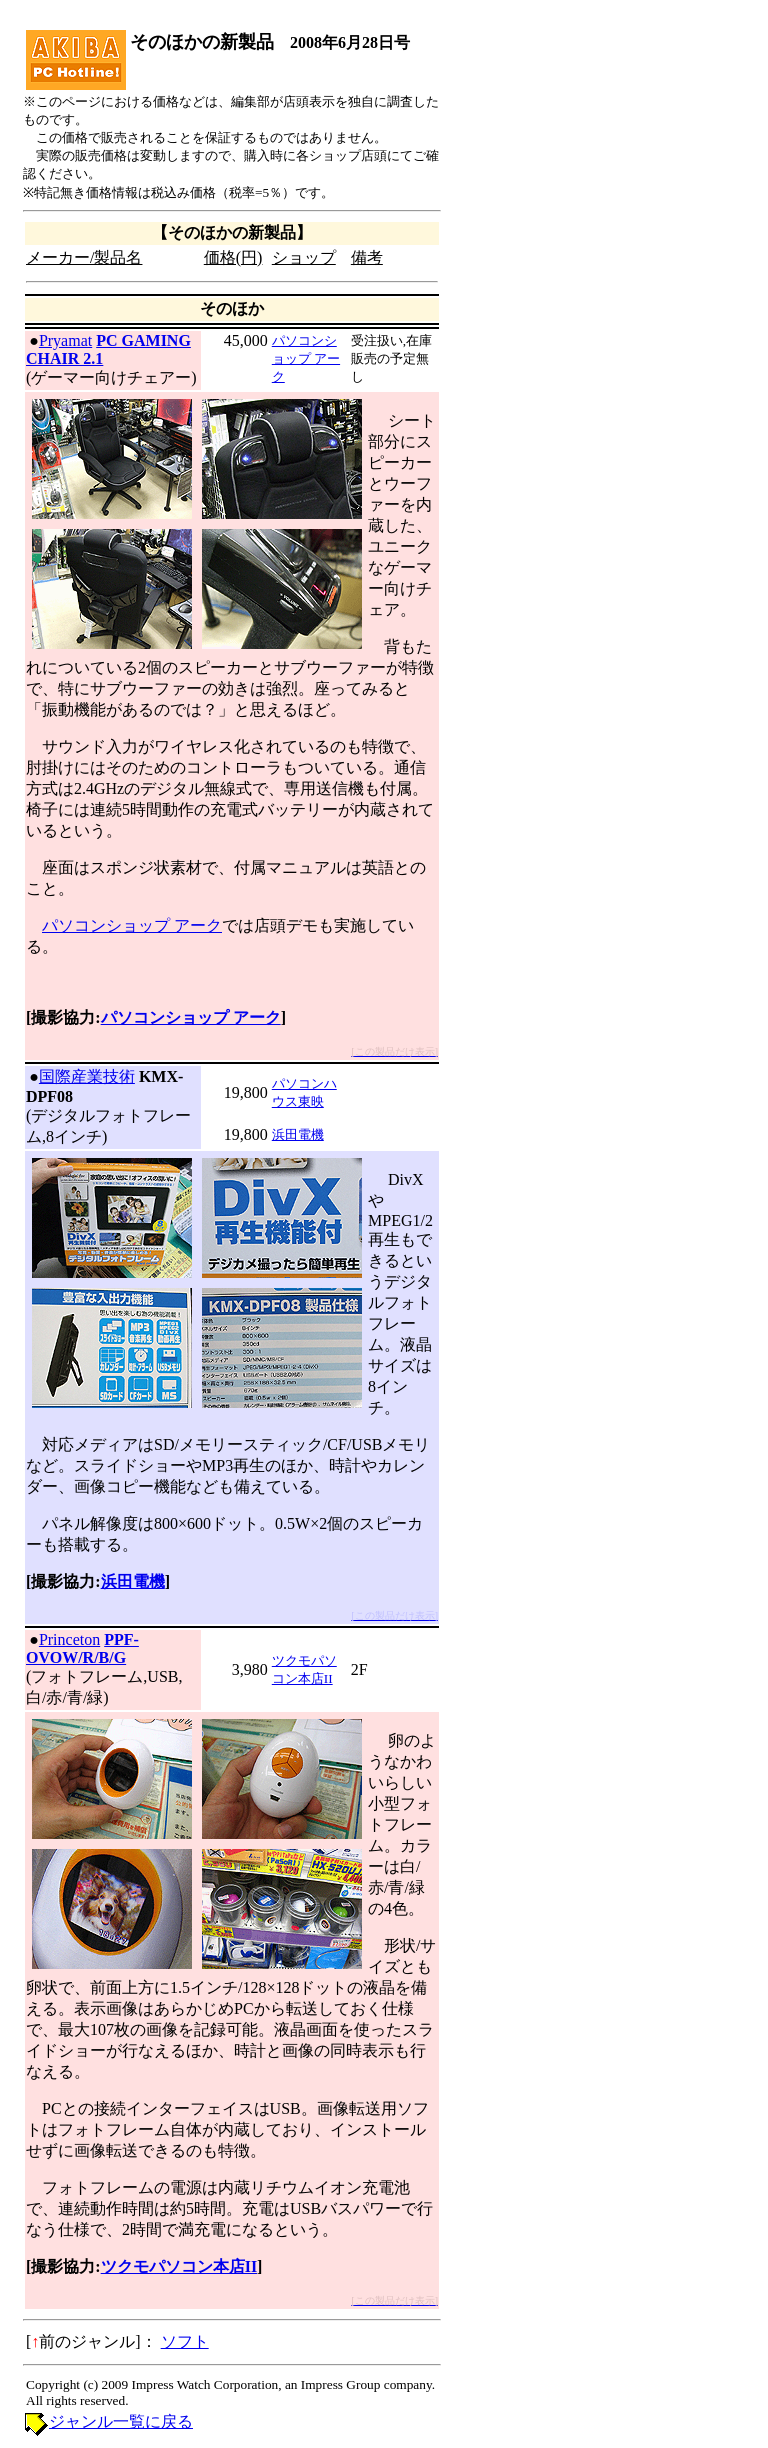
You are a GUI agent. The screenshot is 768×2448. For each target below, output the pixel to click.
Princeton (69, 1639)
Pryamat (65, 340)
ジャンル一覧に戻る (121, 2421)
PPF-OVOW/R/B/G (82, 1648)
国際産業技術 (87, 1076)
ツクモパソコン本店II (179, 2266)
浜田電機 (298, 1134)
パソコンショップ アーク (306, 358)
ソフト (185, 2341)
